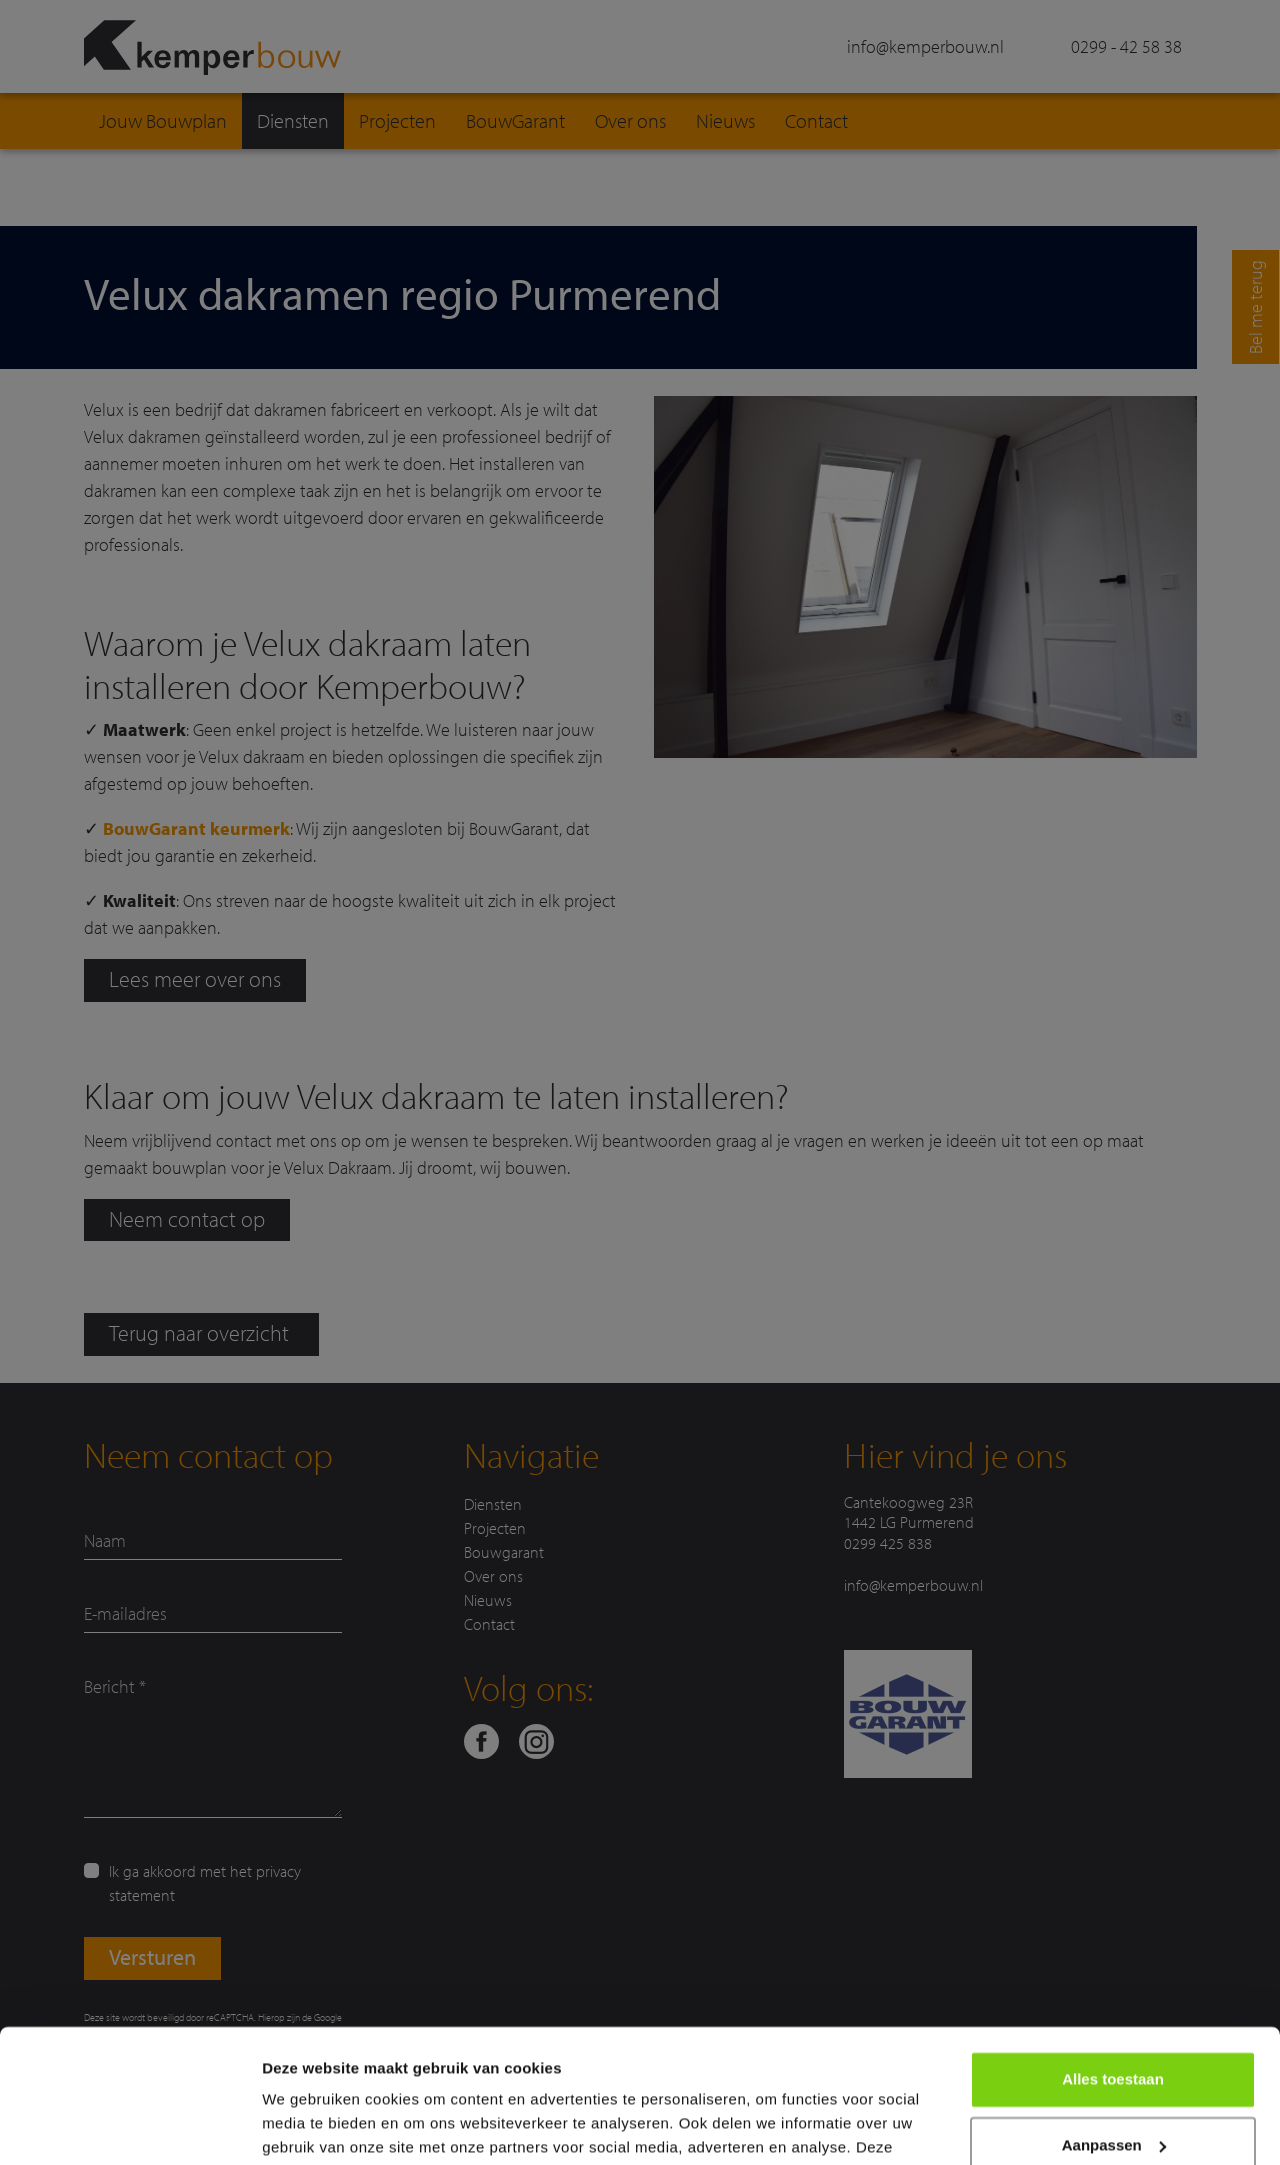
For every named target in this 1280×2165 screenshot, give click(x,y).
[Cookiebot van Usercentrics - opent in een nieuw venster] (129, 2126)
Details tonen (309, 2125)
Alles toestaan (1113, 1954)
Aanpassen (1114, 2019)
